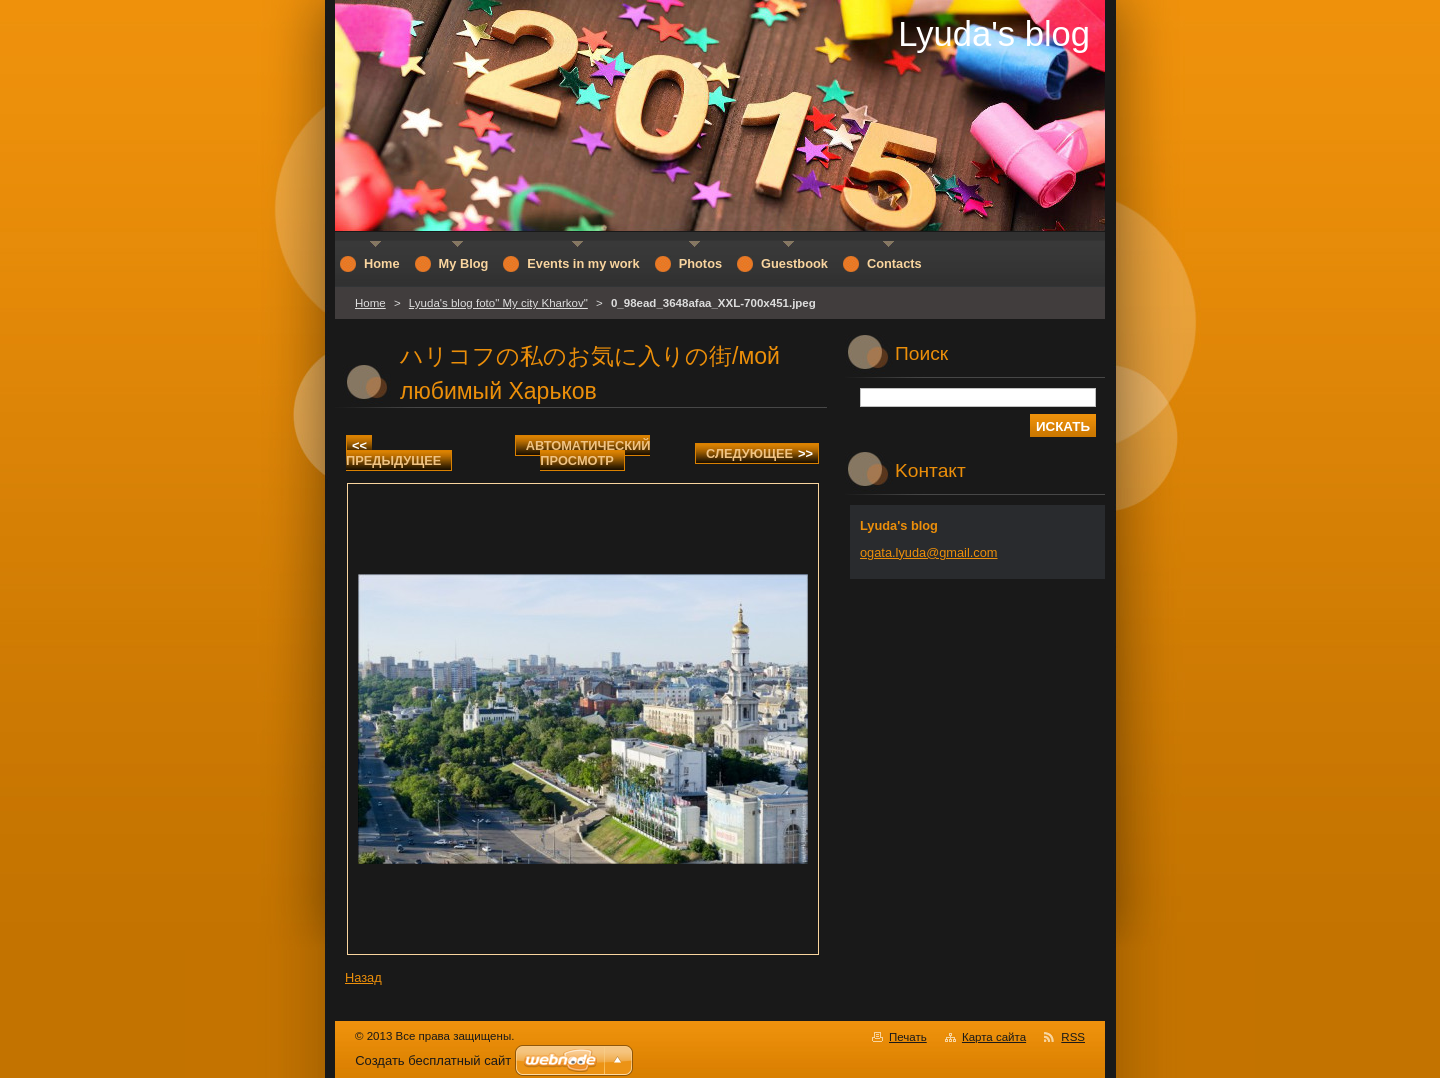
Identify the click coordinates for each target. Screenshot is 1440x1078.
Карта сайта (994, 1037)
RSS (1073, 1037)
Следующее (759, 453)
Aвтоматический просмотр (588, 453)
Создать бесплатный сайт (433, 1060)
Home (370, 303)
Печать (908, 1037)
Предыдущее (393, 453)
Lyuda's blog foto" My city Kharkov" (498, 303)
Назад (363, 977)
